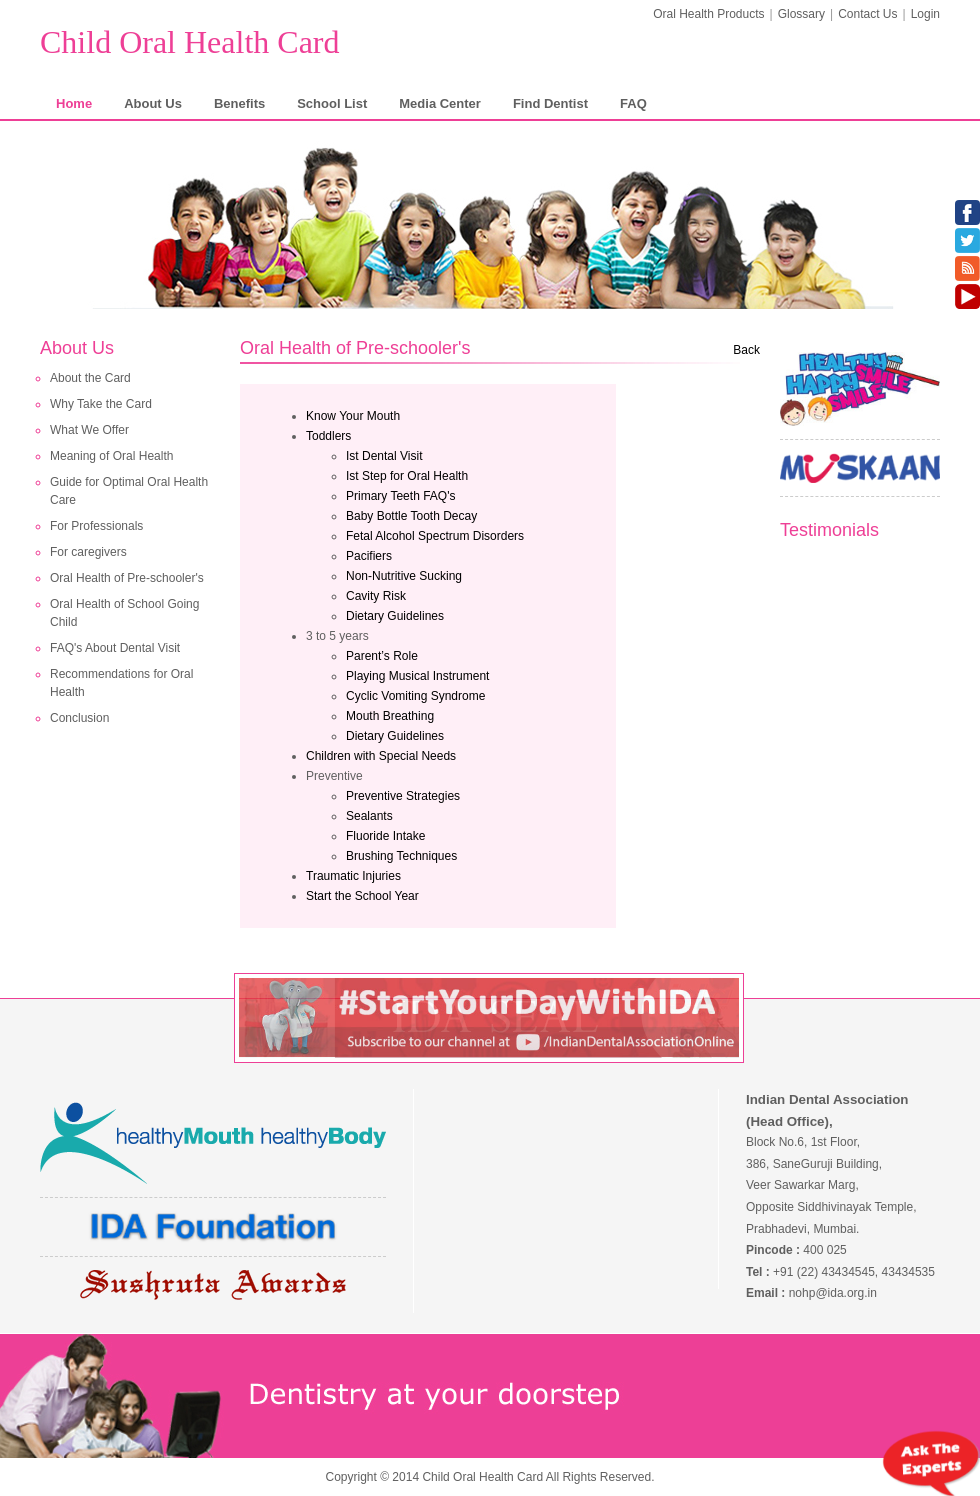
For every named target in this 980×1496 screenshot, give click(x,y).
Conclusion (79, 718)
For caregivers (88, 552)
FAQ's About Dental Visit (115, 648)
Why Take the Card (101, 404)
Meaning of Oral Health (111, 456)
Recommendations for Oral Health (121, 683)
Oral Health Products (708, 14)
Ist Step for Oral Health (407, 476)
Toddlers (328, 436)
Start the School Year (362, 896)
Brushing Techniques (401, 856)
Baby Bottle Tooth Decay (411, 516)
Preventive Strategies (403, 796)
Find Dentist (550, 103)
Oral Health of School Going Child (124, 613)
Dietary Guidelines (395, 616)
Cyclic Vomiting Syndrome (415, 696)
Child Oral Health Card (189, 42)
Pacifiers (369, 556)
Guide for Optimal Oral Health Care (129, 491)
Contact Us (867, 14)
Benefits (239, 103)
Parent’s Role (382, 656)
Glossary (801, 14)
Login (925, 14)
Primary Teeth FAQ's (400, 496)
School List (332, 103)
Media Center (440, 103)
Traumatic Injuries (353, 876)
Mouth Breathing (390, 716)
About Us (153, 103)
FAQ (633, 103)
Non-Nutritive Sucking (404, 576)
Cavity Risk (376, 596)
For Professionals (96, 526)
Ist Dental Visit (384, 456)
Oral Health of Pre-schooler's (127, 578)
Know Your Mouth (353, 416)
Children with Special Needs (381, 756)
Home (74, 103)
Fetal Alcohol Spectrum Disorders (435, 536)
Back (746, 350)
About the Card (90, 378)
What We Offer (89, 430)
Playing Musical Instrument (417, 676)
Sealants (369, 816)
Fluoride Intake (385, 836)
